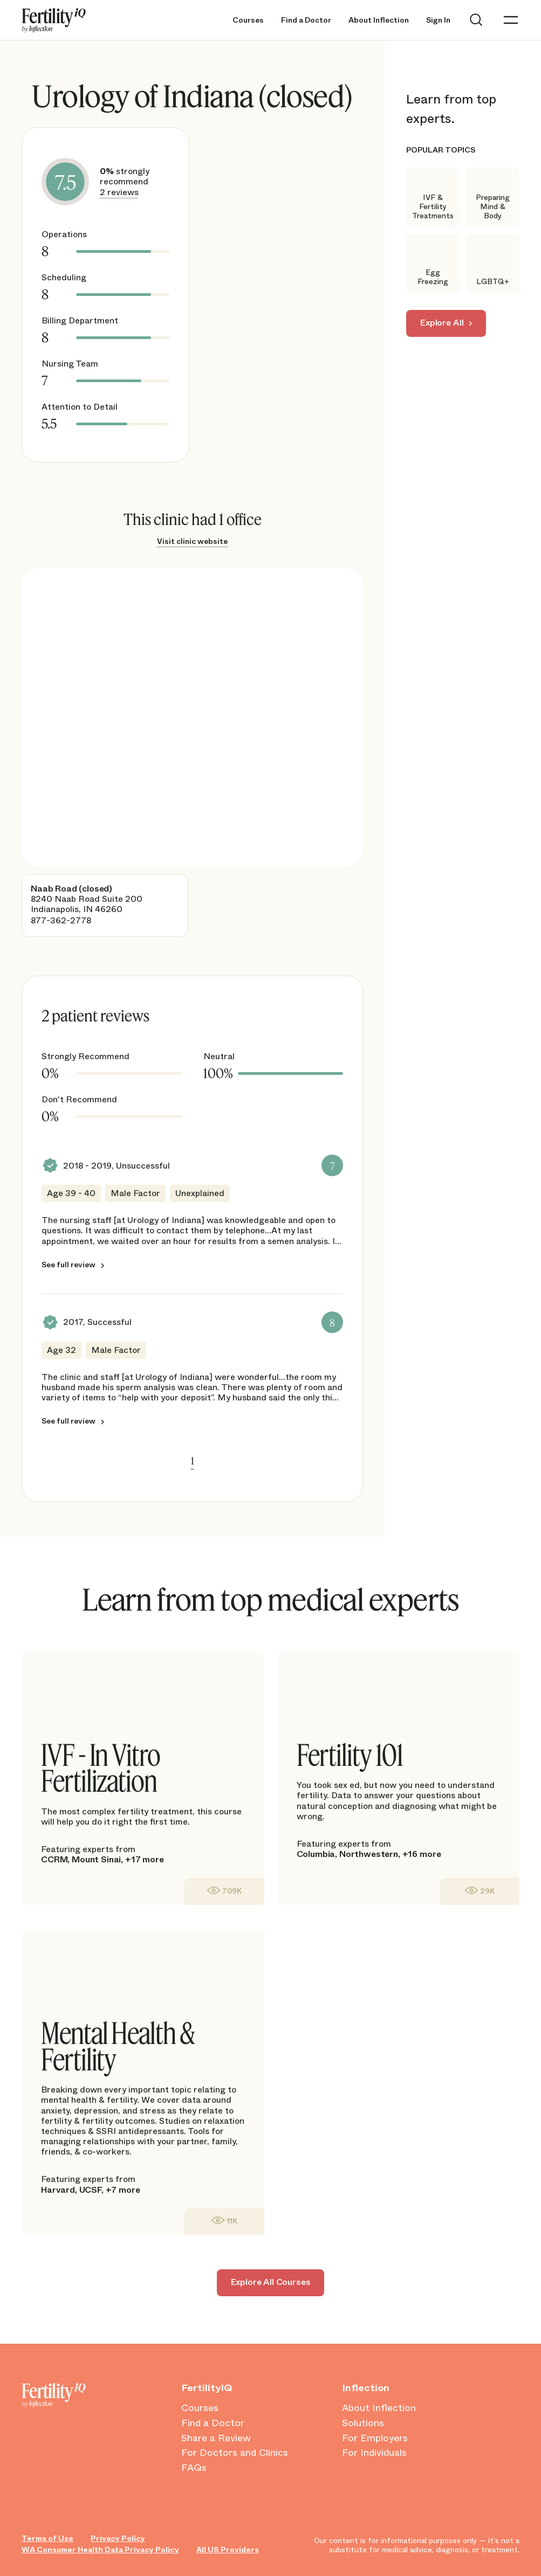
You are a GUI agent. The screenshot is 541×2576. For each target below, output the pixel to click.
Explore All (441, 322)
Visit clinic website (192, 541)
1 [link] (192, 1461)
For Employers (375, 2438)
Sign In (438, 20)
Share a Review (216, 2438)
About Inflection (378, 20)
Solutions (363, 2423)
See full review (68, 1264)
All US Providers (227, 2549)
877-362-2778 (61, 920)
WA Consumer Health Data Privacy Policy (100, 2549)
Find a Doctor (306, 20)
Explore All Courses (271, 2282)
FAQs (194, 2468)
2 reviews (119, 192)
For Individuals (374, 2453)
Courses (248, 20)
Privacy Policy (118, 2538)
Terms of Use (47, 2538)
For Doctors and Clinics (234, 2453)
